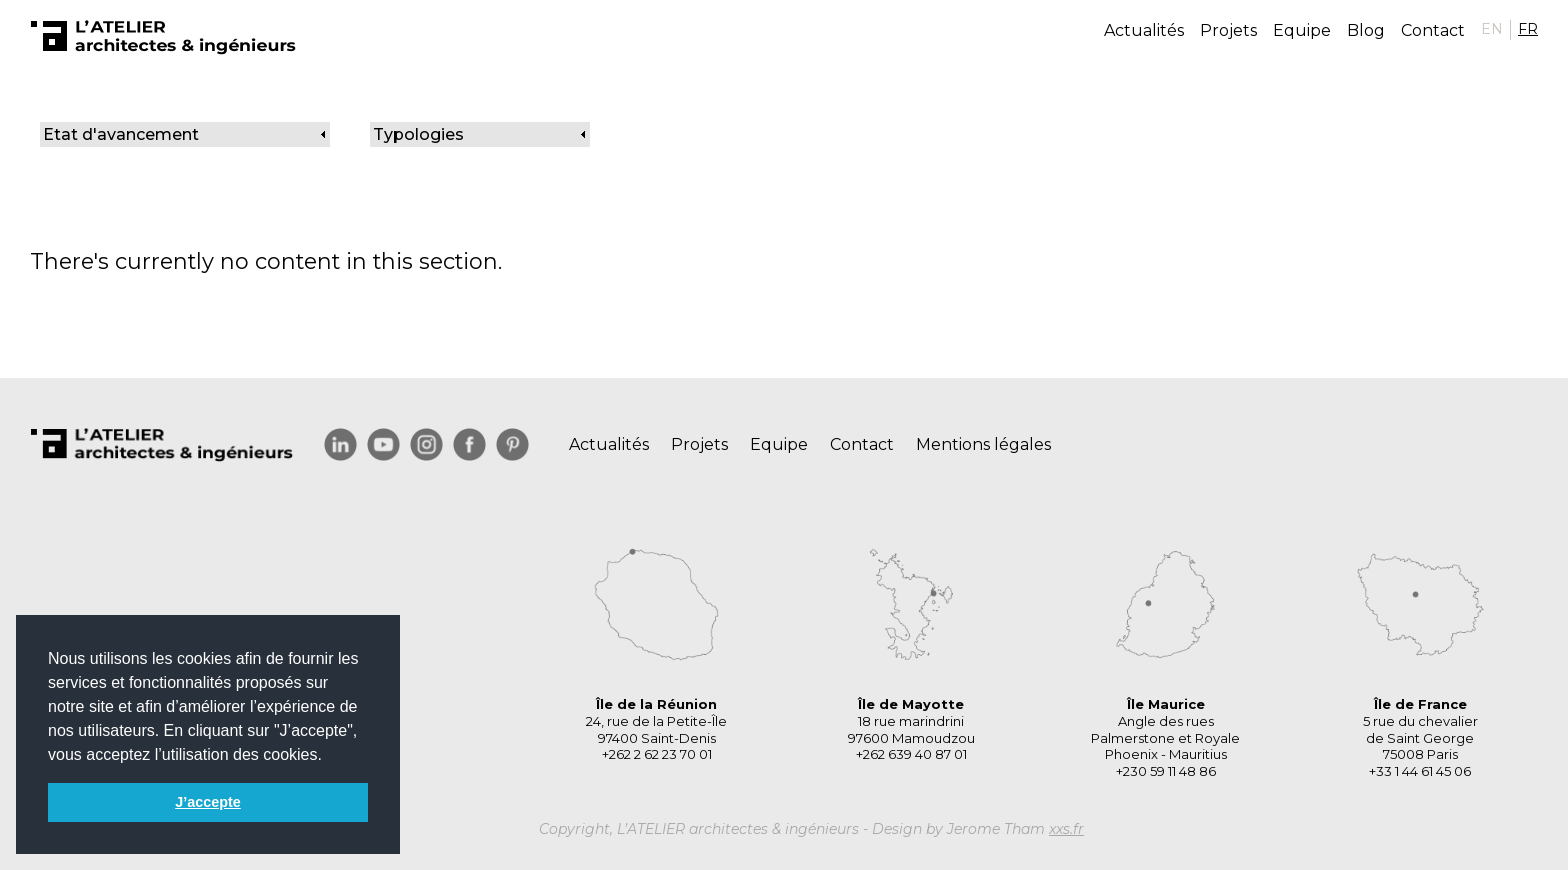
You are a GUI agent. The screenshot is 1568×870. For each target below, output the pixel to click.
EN (1492, 29)
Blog (1366, 30)
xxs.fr (1066, 829)
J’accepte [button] (208, 802)
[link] (185, 134)
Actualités (1144, 30)
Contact (1433, 30)
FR (1528, 29)
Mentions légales (983, 444)
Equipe (1302, 30)
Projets (1228, 30)
